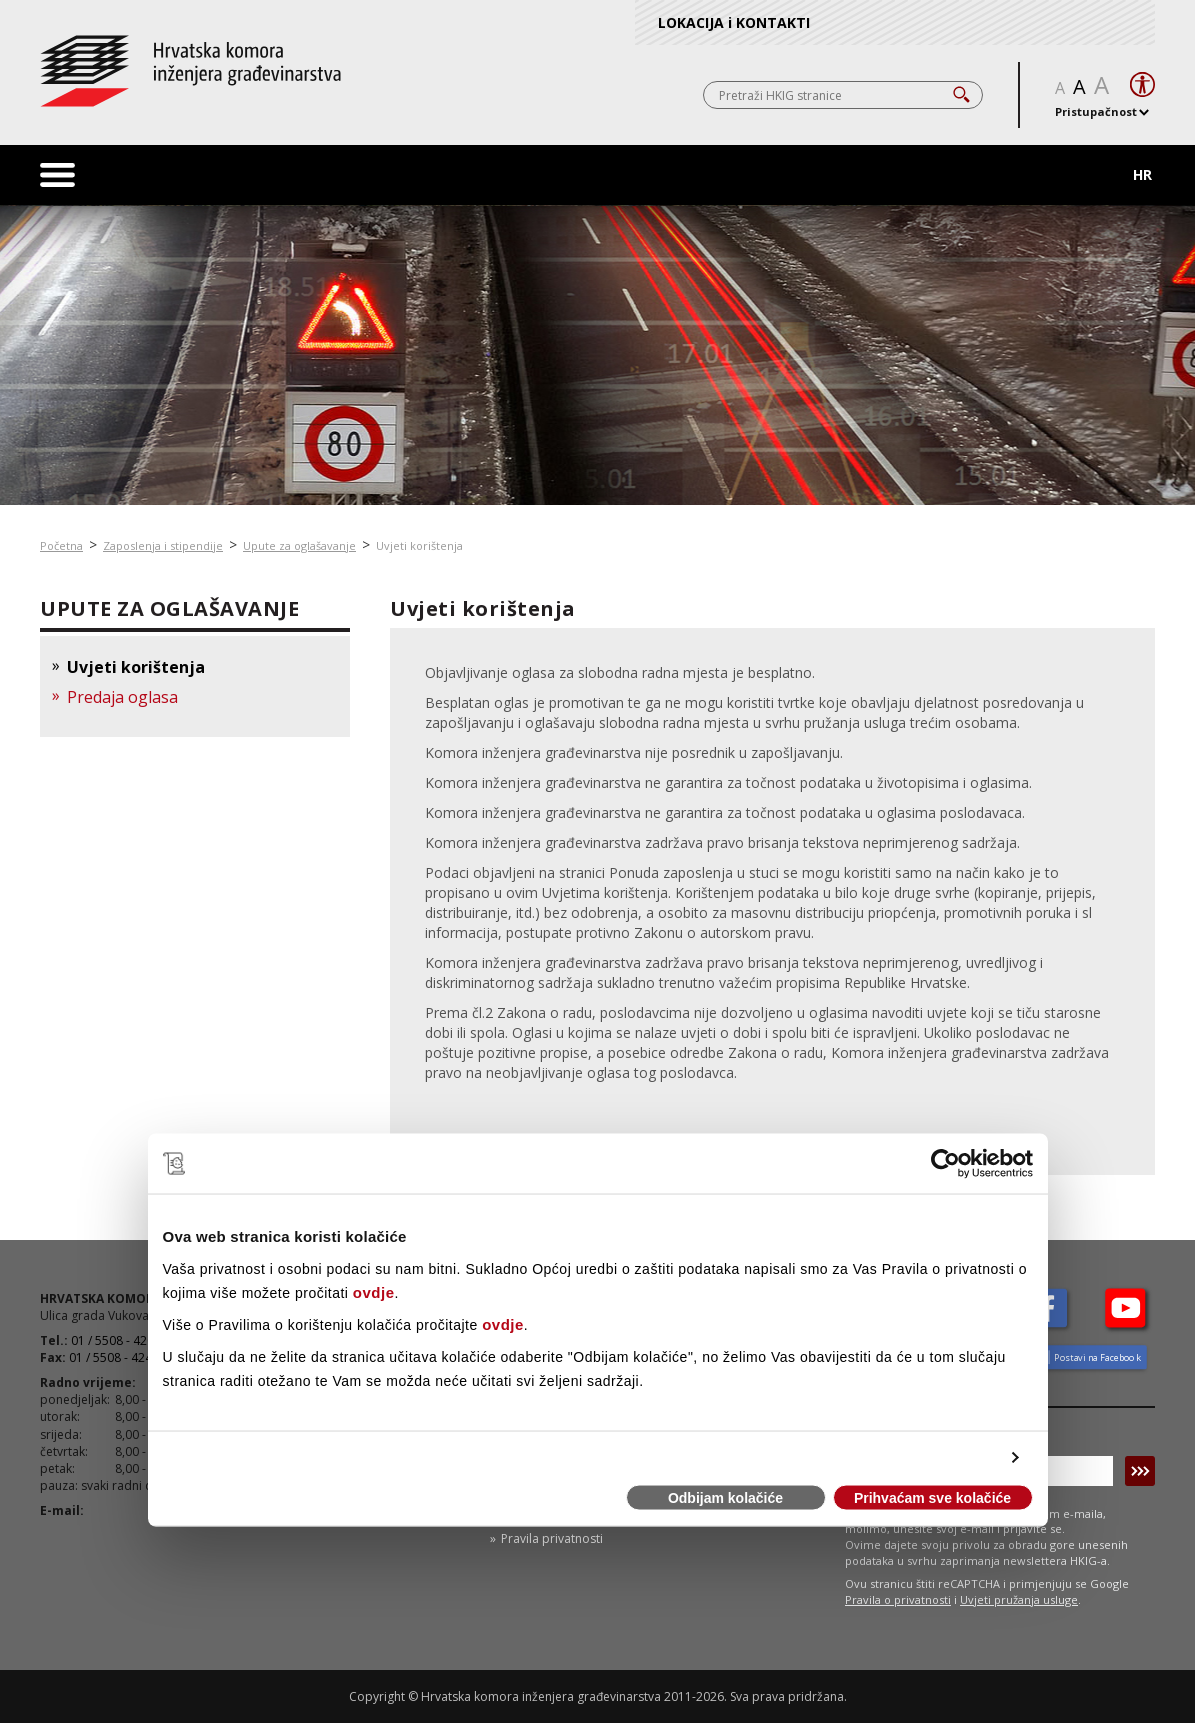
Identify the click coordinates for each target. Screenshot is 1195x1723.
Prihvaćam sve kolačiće (932, 1498)
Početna (61, 545)
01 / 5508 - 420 (112, 1340)
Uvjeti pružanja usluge (1019, 1599)
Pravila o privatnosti (898, 1599)
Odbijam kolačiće (725, 1498)
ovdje (374, 1291)
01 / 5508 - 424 (110, 1357)
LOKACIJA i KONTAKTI (734, 22)
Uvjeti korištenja (419, 545)
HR (1142, 174)
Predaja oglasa (122, 697)
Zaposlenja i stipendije (163, 545)
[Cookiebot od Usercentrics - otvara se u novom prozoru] (945, 1164)
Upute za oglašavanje (299, 545)
